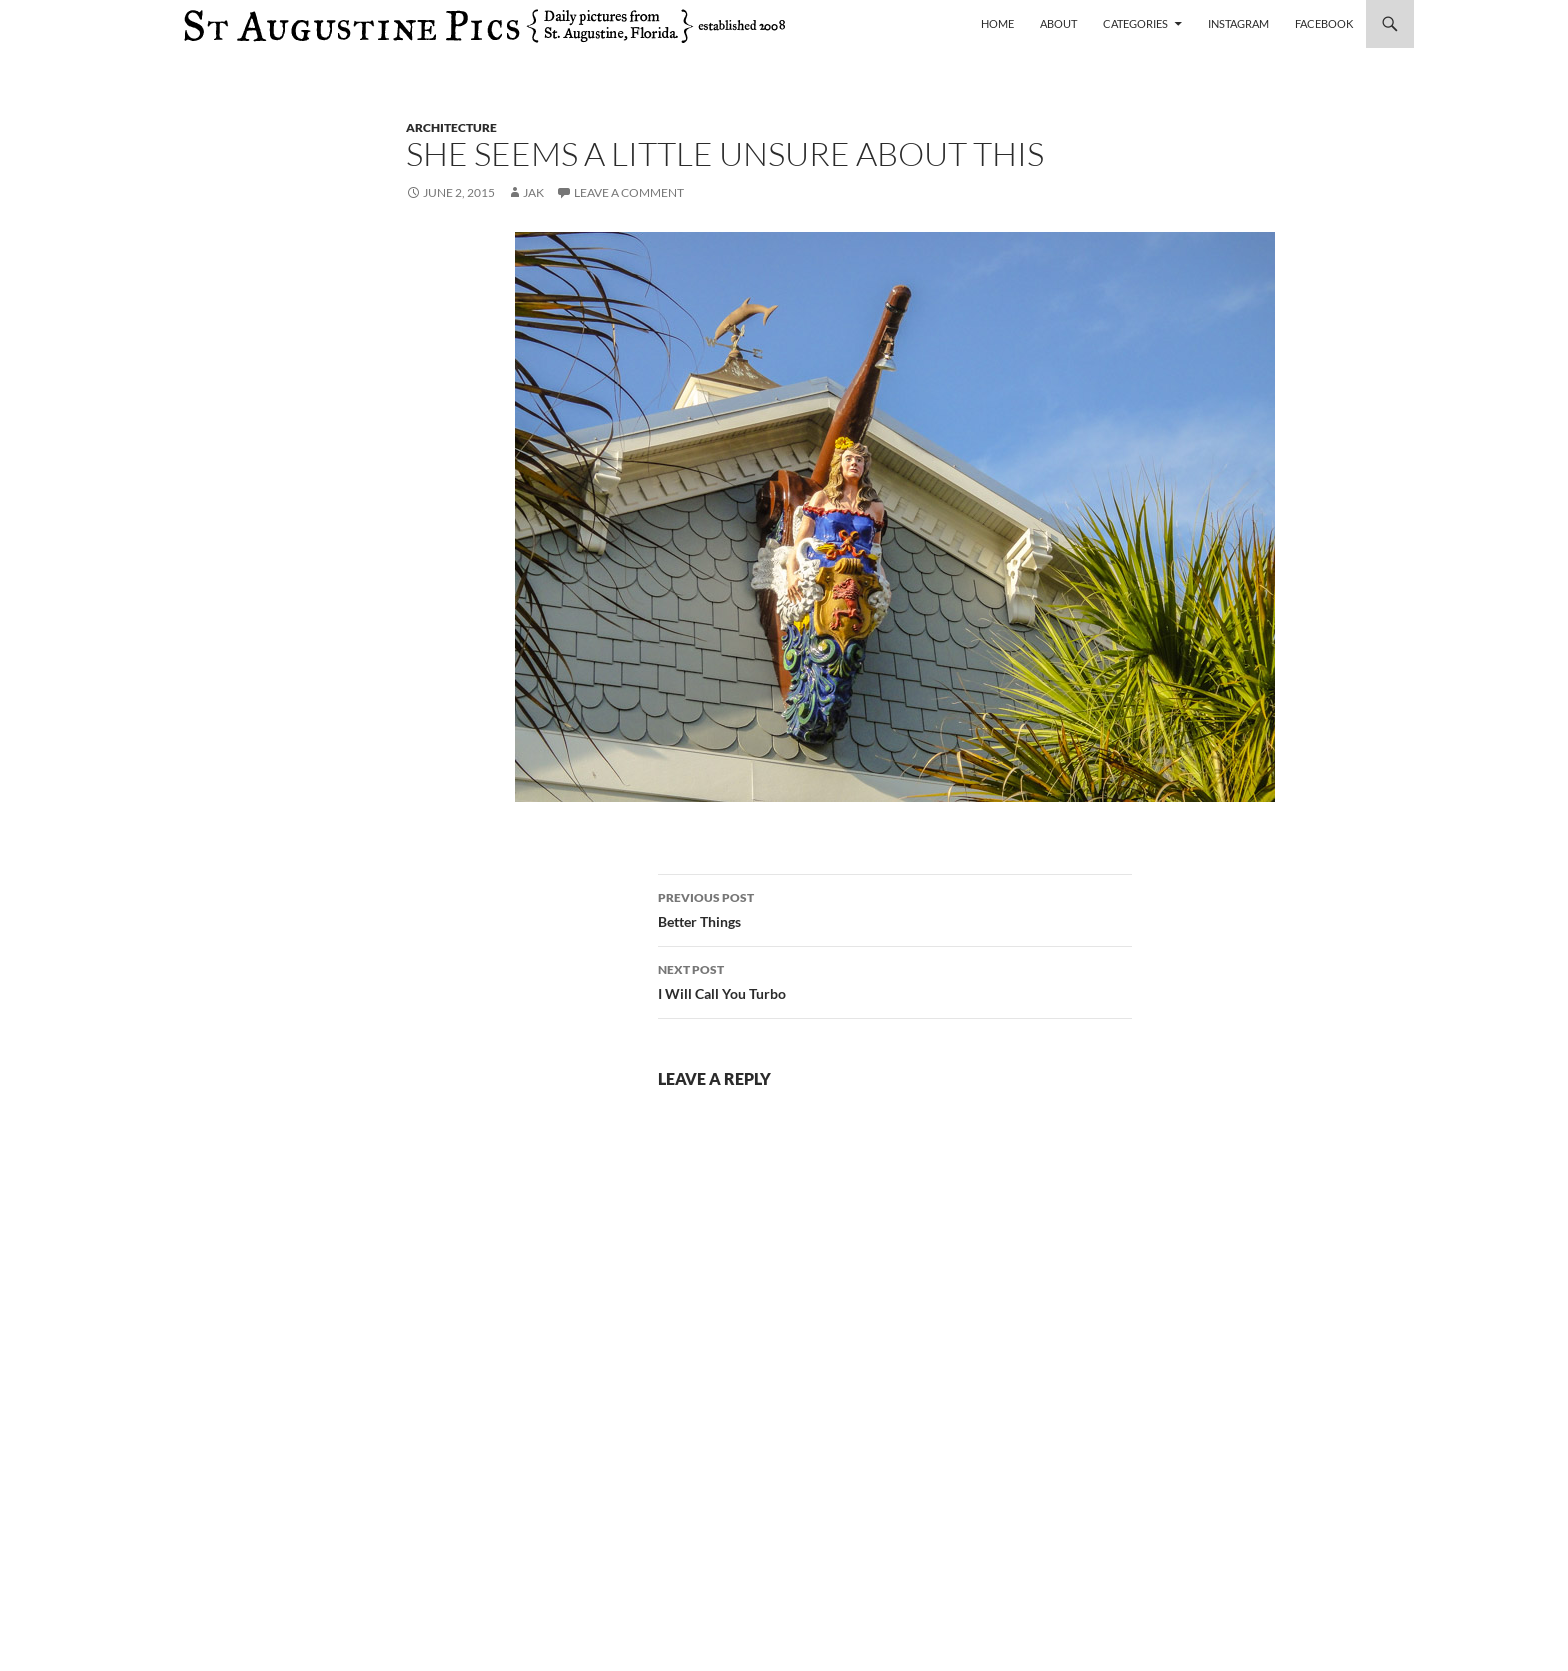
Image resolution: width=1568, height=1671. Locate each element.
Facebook (1324, 23)
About (1058, 23)
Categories (1135, 23)
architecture (451, 127)
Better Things (895, 908)
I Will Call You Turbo (895, 980)
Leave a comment (629, 192)
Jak (533, 192)
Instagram (1238, 23)
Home (997, 23)
